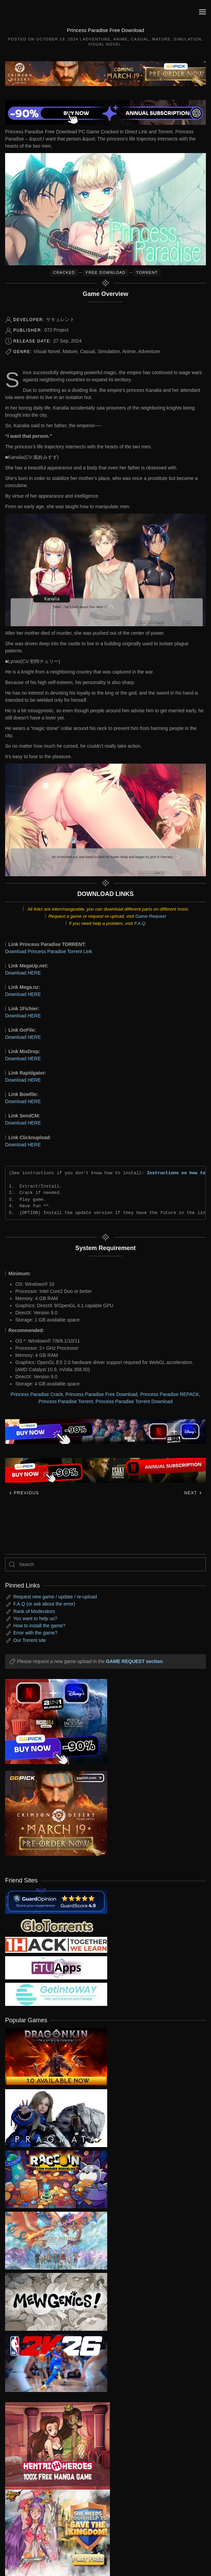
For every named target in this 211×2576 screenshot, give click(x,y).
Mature (161, 39)
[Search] (105, 1564)
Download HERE (23, 973)
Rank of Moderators (34, 1611)
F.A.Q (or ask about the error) (44, 1604)
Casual (140, 39)
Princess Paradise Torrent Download (134, 1401)
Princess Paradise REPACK (169, 1394)
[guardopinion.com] (56, 1901)
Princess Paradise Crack (37, 1394)
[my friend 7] (56, 1994)
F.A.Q (139, 923)
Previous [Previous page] (24, 1493)
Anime (120, 39)
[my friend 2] (56, 1925)
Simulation (187, 39)
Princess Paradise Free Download (101, 1394)
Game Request (150, 916)
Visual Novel (104, 44)
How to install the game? (39, 1625)
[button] (202, 12)
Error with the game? (35, 1632)
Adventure (96, 39)
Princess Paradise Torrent (65, 1401)
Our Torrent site (29, 1640)
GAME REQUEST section (134, 1661)
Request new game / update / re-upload (55, 1596)
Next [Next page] (193, 1493)
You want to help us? (35, 1618)
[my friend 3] (56, 1944)
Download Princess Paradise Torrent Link (48, 951)
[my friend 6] (56, 1967)
